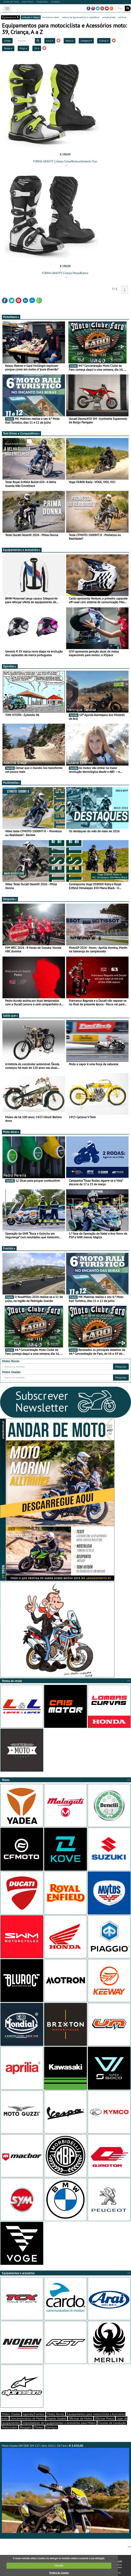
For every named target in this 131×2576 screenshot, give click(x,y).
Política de (59, 2572)
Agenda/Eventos (33, 2414)
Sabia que (10, 1015)
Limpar (7, 40)
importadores (108, 17)
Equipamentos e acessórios (22, 550)
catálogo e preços (31, 17)
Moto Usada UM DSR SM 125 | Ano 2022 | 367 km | (65, 2488)
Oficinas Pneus (104, 2418)
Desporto (10, 899)
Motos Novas (55, 2414)
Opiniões (10, 666)
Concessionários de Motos (27, 2418)
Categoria (86, 40)
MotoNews (11, 317)
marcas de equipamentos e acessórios (80, 17)
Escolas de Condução (112, 2423)
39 (36, 48)
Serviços (51, 2427)
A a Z (49, 40)
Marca (69, 40)
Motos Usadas (11, 2414)
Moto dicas (11, 1132)
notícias (122, 17)
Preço (23, 48)
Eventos (9, 1248)
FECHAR (59, 2565)
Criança (103, 40)
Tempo (8, 48)
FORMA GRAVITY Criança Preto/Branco (65, 273)
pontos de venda (50, 17)
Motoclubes (9, 2427)
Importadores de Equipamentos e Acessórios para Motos (59, 2423)
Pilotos (38, 2427)
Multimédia (11, 782)
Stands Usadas (56, 2418)
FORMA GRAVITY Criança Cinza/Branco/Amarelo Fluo (65, 161)
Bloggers (26, 2427)
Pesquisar (120, 1366)
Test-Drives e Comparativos (21, 433)
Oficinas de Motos (80, 2418)
